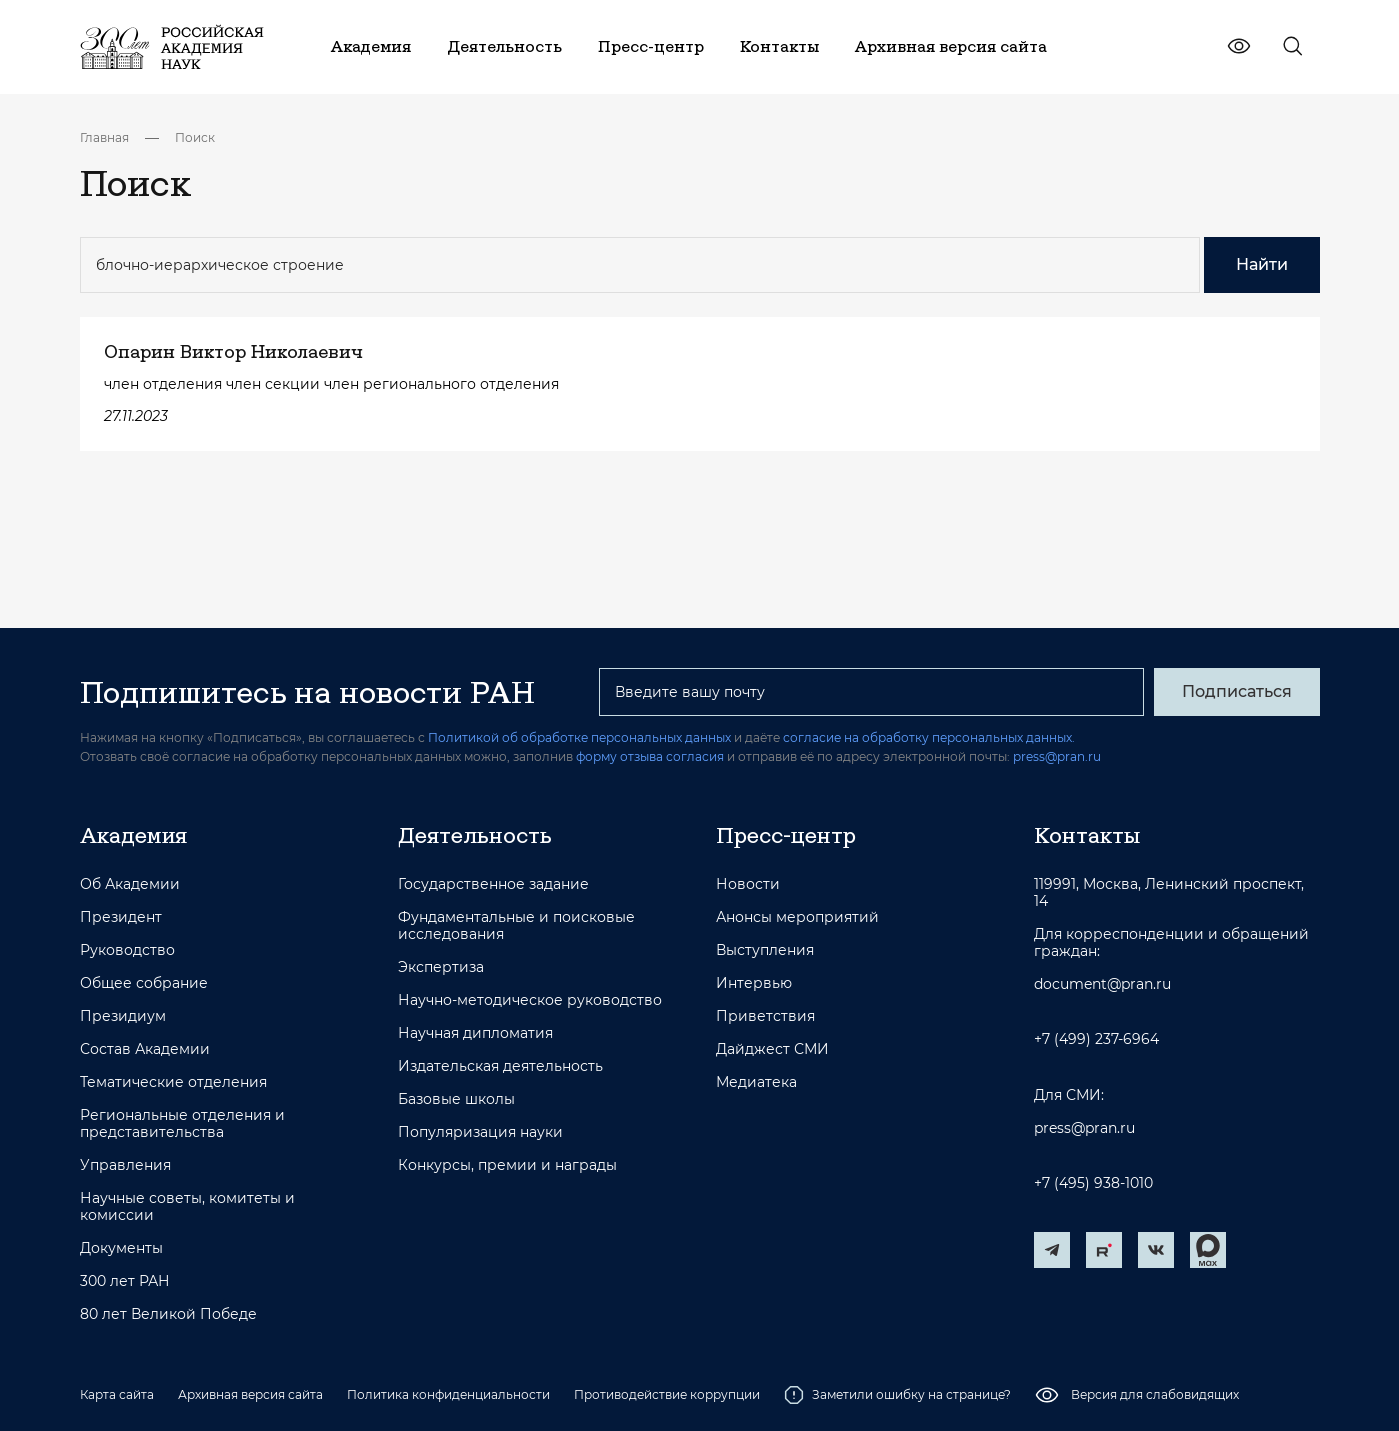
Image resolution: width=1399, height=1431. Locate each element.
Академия (133, 835)
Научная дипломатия (475, 1033)
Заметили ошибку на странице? (897, 1395)
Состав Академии (145, 1049)
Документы (121, 1248)
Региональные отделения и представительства (182, 1124)
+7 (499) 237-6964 (1096, 1039)
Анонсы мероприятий (797, 917)
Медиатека (756, 1082)
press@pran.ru (1057, 756)
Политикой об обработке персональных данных (579, 737)
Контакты (1087, 835)
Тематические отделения (173, 1082)
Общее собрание (144, 983)
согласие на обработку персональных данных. (929, 737)
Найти (1262, 264)
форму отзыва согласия (650, 756)
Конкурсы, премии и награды (507, 1165)
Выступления (765, 950)
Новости (748, 884)
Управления (125, 1165)
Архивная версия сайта (250, 1394)
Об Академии (130, 884)
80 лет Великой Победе (168, 1314)
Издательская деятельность (500, 1066)
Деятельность (475, 835)
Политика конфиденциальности (448, 1394)
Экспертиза (441, 967)
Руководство (127, 950)
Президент (121, 917)
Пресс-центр (786, 835)
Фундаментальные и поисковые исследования (516, 926)
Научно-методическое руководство (530, 1000)
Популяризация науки (480, 1132)
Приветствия (765, 1016)
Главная (104, 137)
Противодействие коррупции (667, 1394)
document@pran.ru (1102, 984)
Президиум (123, 1016)
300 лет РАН (125, 1281)
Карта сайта (117, 1394)
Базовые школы (456, 1099)
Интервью (754, 983)
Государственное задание (493, 884)
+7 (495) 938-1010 (1093, 1183)
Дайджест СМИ (772, 1049)
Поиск (195, 137)
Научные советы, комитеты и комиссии (187, 1207)
